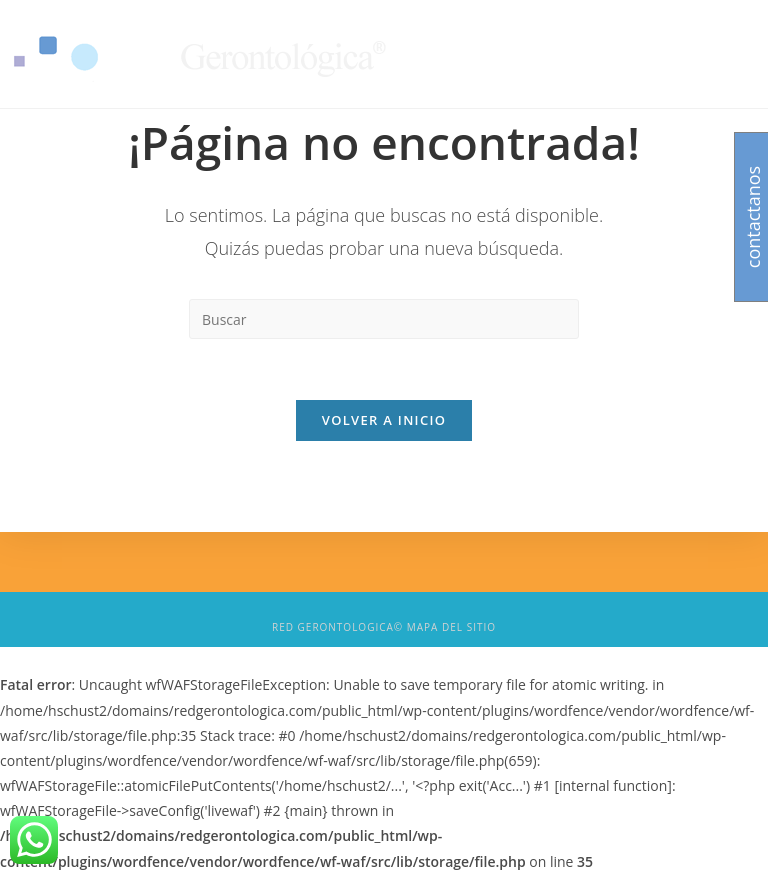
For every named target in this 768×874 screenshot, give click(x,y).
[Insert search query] (384, 319)
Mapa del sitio (451, 627)
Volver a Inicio (384, 420)
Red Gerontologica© (337, 627)
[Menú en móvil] (713, 54)
